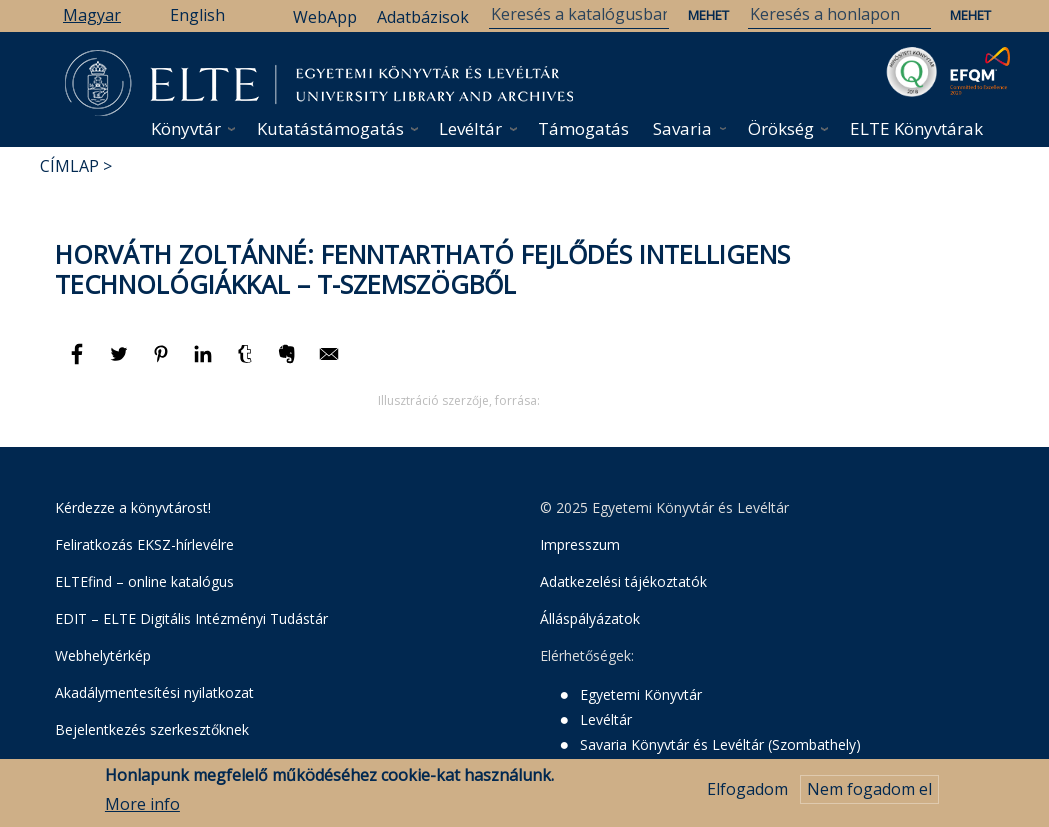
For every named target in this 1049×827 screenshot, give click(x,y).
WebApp (325, 17)
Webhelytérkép (103, 655)
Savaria (682, 128)
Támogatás (583, 128)
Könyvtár (186, 128)
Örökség (781, 128)
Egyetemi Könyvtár (641, 694)
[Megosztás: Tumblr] (247, 363)
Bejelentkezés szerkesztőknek (152, 729)
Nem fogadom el (869, 790)
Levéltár (470, 128)
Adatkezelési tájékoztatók (623, 581)
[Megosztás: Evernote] (289, 363)
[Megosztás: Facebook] (79, 363)
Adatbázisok (423, 17)
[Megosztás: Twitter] (121, 363)
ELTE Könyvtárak (916, 128)
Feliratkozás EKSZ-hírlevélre (144, 544)
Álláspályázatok (590, 618)
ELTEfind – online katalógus (144, 581)
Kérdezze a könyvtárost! (133, 507)
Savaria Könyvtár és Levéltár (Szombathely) (720, 744)
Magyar (92, 15)
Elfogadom (747, 790)
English (197, 15)
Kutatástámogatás (330, 128)
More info (142, 804)
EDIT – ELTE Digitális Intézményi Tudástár (191, 618)
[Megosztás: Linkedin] (205, 363)
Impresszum (580, 544)
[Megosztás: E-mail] (329, 363)
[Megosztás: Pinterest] (163, 363)
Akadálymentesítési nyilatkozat (154, 692)
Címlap (69, 166)
